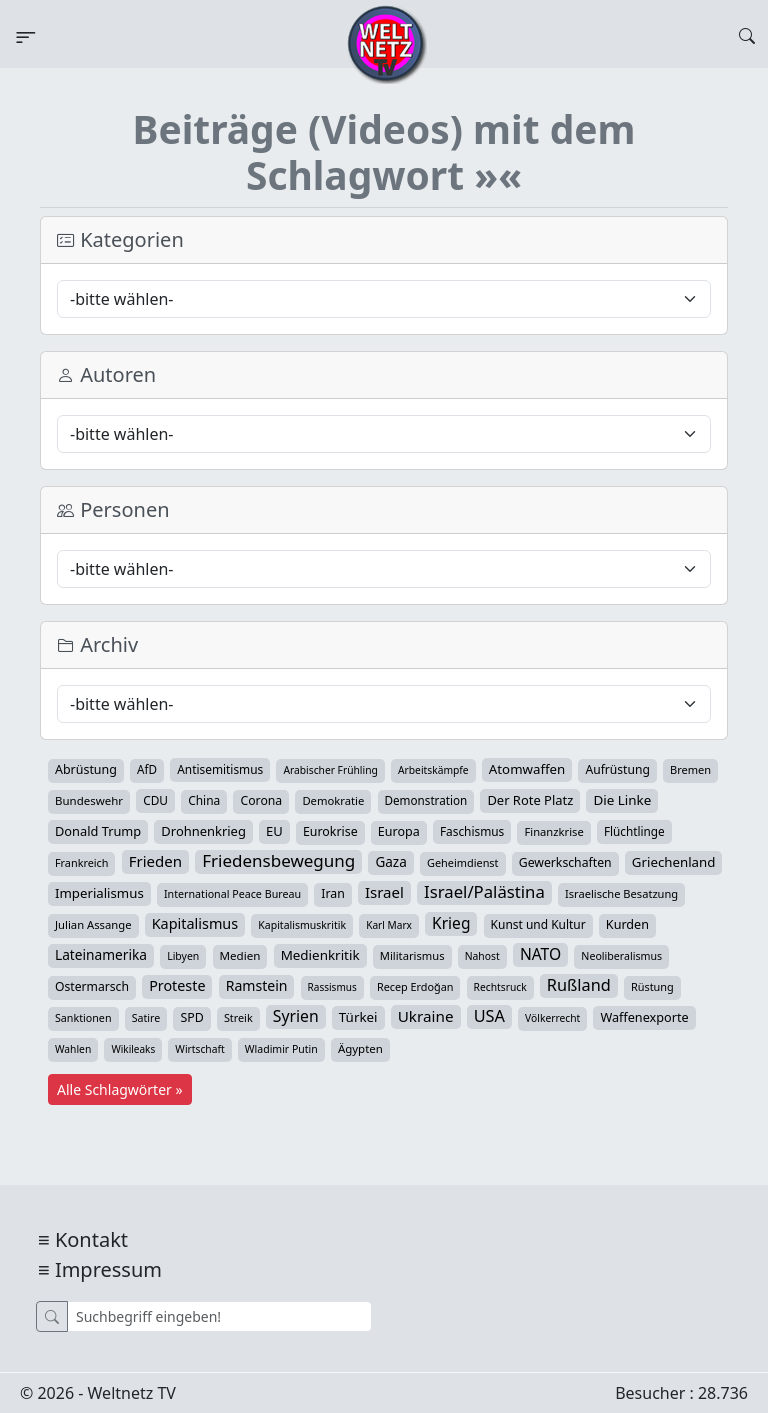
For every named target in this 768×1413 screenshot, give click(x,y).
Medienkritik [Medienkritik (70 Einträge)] (320, 955)
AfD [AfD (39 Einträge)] (147, 769)
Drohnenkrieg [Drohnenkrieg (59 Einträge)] (203, 831)
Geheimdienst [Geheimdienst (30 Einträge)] (463, 862)
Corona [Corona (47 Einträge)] (261, 800)
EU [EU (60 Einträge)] (274, 831)
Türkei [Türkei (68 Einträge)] (358, 1017)
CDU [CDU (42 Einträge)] (155, 800)
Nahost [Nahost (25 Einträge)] (482, 956)
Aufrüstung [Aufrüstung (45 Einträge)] (617, 769)
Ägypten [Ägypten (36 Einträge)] (360, 1048)
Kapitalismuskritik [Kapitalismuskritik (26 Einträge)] (302, 925)
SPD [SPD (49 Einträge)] (191, 1017)
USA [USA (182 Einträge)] (489, 1016)
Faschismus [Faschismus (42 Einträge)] (472, 831)
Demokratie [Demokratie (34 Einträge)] (333, 800)
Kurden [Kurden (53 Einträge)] (627, 924)
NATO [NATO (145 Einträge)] (540, 954)
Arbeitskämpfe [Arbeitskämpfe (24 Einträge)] (433, 770)
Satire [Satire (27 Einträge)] (146, 1018)
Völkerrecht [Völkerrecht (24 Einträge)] (552, 1018)
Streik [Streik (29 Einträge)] (238, 1017)
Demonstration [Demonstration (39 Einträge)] (426, 800)
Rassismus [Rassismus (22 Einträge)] (332, 987)
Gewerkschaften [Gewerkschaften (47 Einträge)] (565, 862)
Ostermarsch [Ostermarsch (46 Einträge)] (92, 986)
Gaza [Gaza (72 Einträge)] (390, 862)
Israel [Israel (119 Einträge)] (384, 892)
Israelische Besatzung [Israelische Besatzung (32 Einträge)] (621, 893)
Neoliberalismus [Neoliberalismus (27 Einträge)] (621, 956)
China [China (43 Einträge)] (204, 800)
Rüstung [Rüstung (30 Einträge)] (652, 986)
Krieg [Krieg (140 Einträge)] (451, 923)
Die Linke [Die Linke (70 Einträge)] (622, 800)
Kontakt (91, 1239)
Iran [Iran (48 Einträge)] (333, 893)
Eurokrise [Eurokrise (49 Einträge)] (330, 831)
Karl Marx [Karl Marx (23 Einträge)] (389, 925)
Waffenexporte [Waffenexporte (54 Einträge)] (644, 1017)
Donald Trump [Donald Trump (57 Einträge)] (98, 831)
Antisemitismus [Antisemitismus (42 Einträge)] (220, 769)
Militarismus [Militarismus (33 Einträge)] (412, 955)
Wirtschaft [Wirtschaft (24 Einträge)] (199, 1049)
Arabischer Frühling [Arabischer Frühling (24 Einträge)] (330, 770)
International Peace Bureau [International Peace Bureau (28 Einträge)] (232, 894)
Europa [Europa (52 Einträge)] (399, 831)
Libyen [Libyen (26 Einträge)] (183, 956)
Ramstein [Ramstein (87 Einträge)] (257, 985)
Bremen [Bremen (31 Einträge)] (690, 769)
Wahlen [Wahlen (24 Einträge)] (73, 1049)
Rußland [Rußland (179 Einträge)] (579, 985)
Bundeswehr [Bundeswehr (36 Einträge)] (89, 800)
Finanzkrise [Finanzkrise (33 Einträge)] (553, 831)
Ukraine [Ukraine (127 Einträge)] (426, 1016)
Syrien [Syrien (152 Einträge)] (296, 1016)
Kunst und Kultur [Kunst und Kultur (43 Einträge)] (538, 924)
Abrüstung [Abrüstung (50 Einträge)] (86, 769)
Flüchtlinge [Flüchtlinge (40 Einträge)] (634, 831)
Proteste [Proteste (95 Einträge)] (177, 985)
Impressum (108, 1269)
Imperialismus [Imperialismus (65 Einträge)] (99, 893)
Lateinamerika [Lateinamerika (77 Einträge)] (101, 954)
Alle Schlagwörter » (120, 1089)
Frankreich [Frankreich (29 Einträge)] (81, 862)
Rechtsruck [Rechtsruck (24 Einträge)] (500, 987)
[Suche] (219, 1316)
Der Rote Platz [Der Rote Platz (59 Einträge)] (530, 800)
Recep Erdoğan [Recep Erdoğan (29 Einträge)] (415, 986)
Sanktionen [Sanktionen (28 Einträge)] (83, 1018)
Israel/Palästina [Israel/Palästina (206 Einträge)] (484, 892)
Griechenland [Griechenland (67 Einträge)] (674, 862)
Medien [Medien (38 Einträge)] (240, 955)
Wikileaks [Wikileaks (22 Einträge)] (133, 1049)
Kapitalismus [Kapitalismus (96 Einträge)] (195, 923)
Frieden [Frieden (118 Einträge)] (155, 861)
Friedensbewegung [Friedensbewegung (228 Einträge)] (278, 861)
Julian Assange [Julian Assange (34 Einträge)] (93, 924)
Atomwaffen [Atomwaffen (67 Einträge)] (527, 769)
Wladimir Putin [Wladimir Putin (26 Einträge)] (281, 1049)
